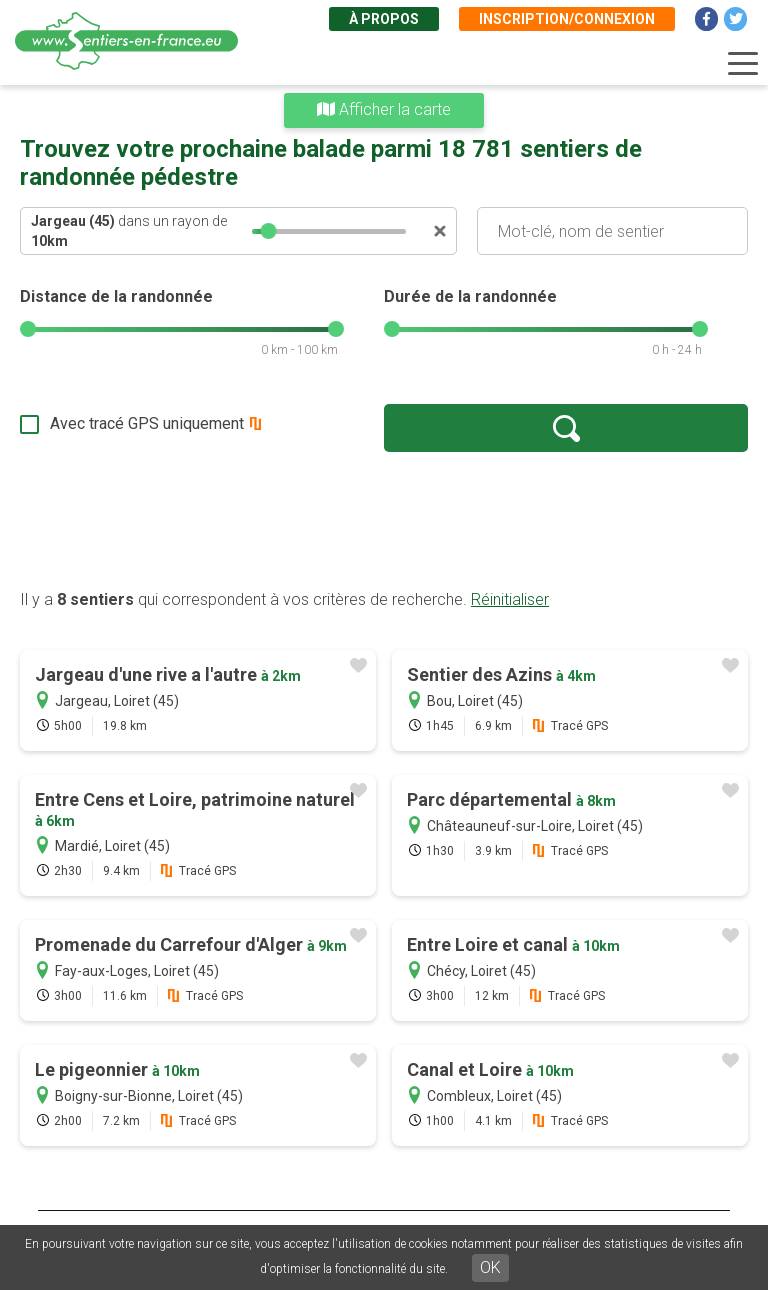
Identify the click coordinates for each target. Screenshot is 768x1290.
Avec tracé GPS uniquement (147, 423)
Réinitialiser (510, 599)
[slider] (269, 231)
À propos (384, 19)
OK (490, 1267)
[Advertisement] (384, 520)
